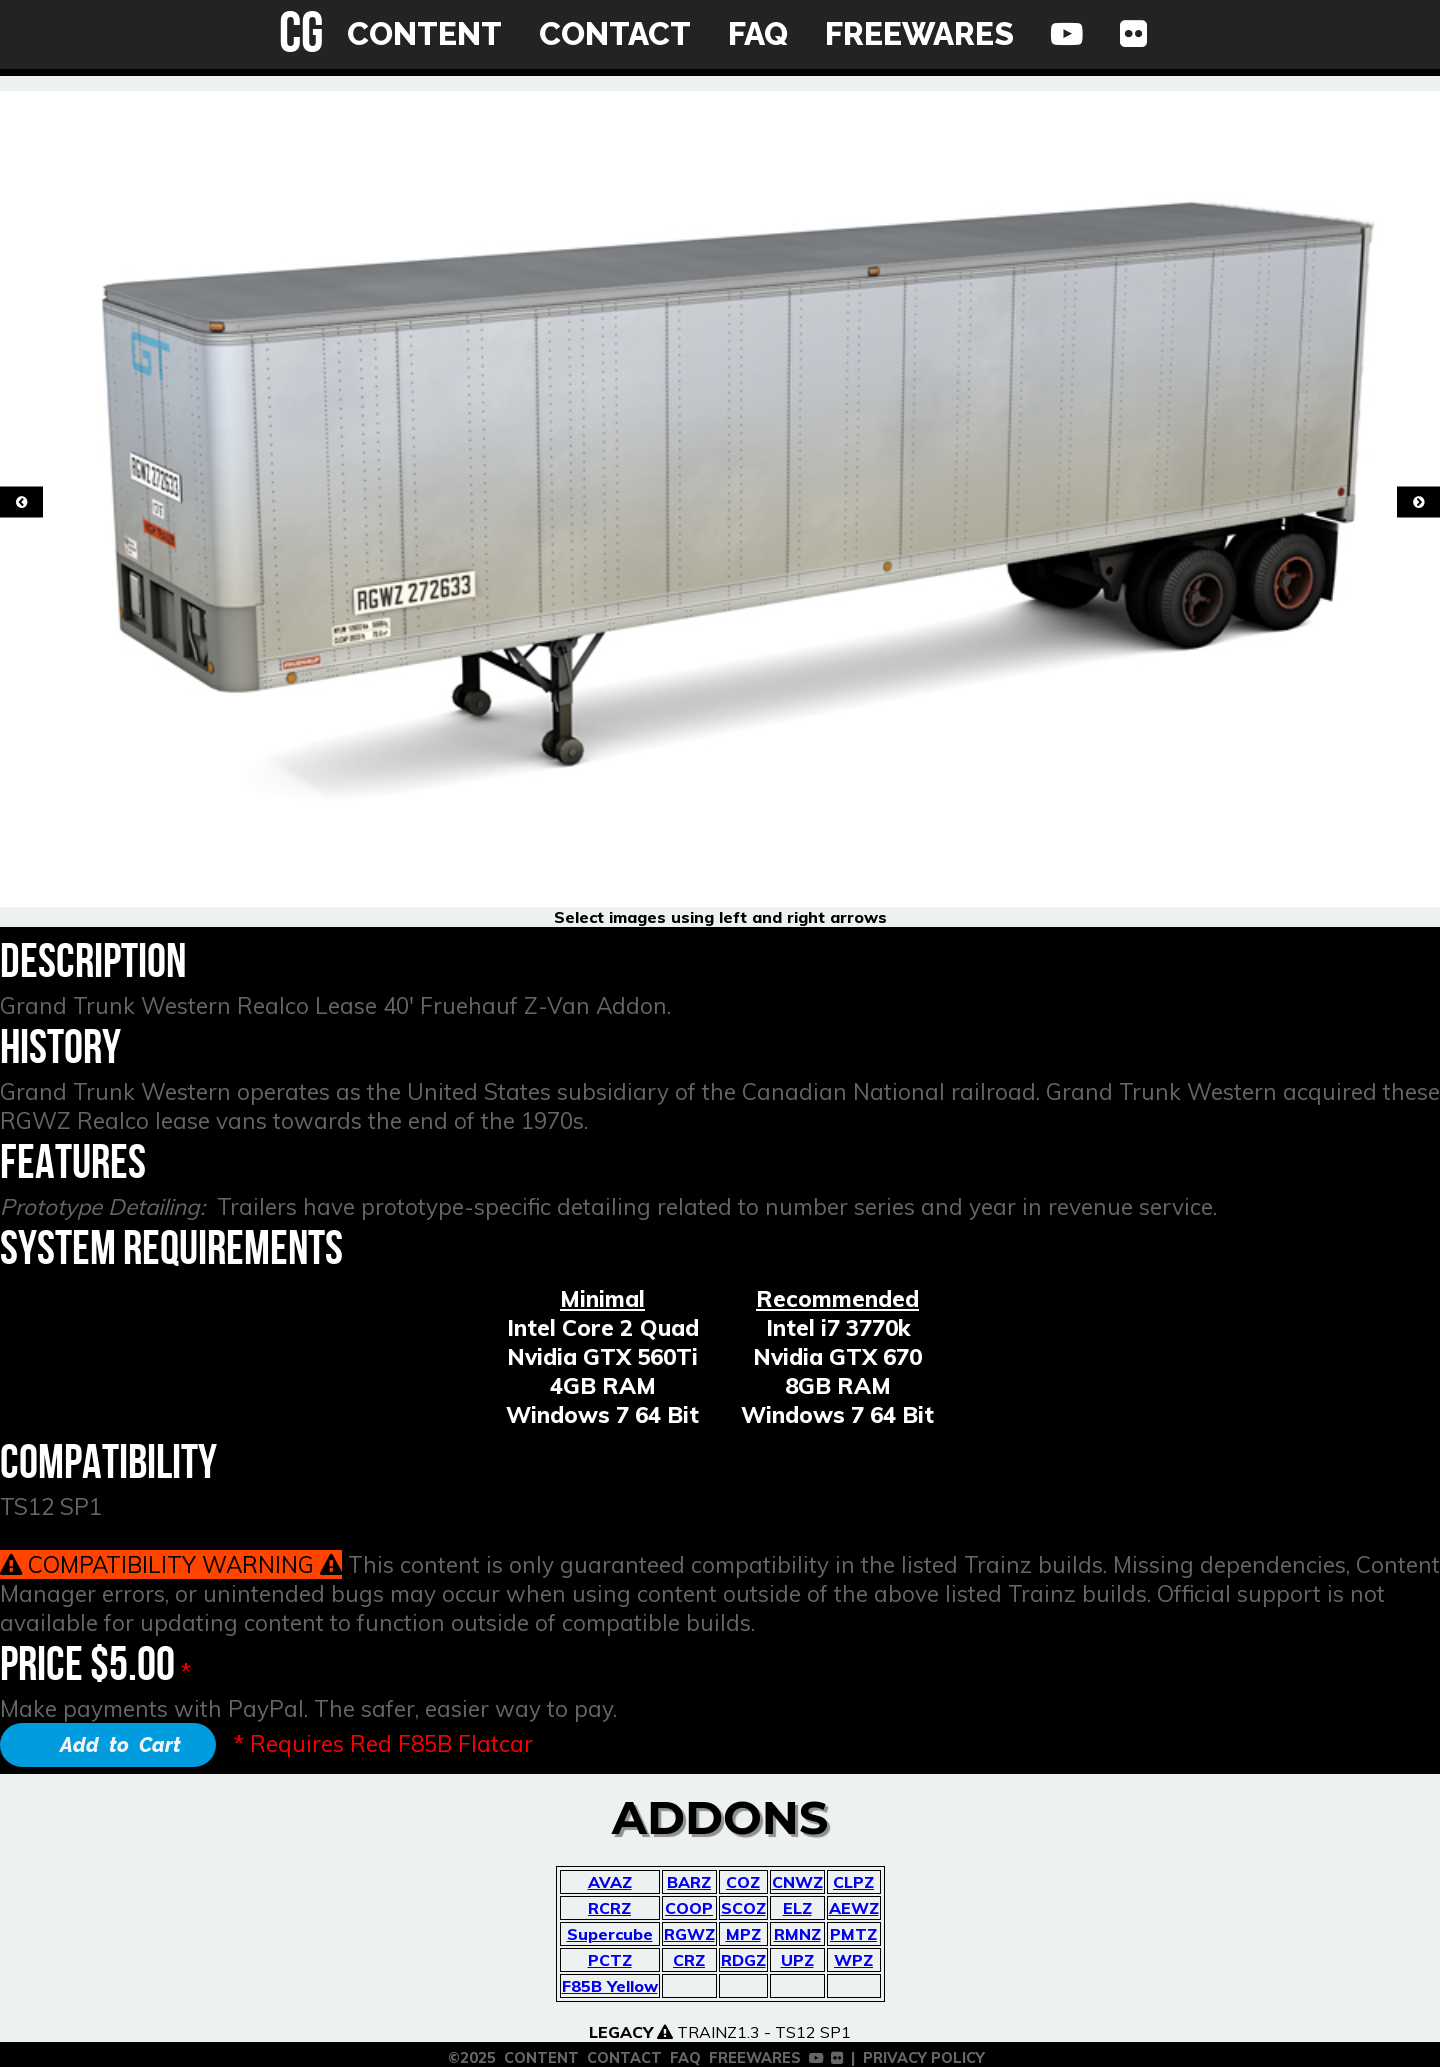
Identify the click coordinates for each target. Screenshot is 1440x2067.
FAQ (758, 33)
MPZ (743, 1934)
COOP (689, 1908)
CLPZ (853, 1882)
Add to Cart (120, 1745)
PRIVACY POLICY (924, 2058)
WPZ (853, 1960)
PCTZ (610, 1960)
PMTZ (853, 1934)
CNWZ (797, 1882)
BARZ (689, 1882)
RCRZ (609, 1908)
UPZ (797, 1960)
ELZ (797, 1908)
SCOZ (743, 1908)
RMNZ (797, 1934)
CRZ (689, 1960)
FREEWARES (919, 33)
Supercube (610, 1934)
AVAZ (610, 1882)
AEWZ (854, 1908)
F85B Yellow (610, 1986)
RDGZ (743, 1960)
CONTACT (615, 33)
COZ (743, 1882)
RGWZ (689, 1934)
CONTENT (424, 33)
